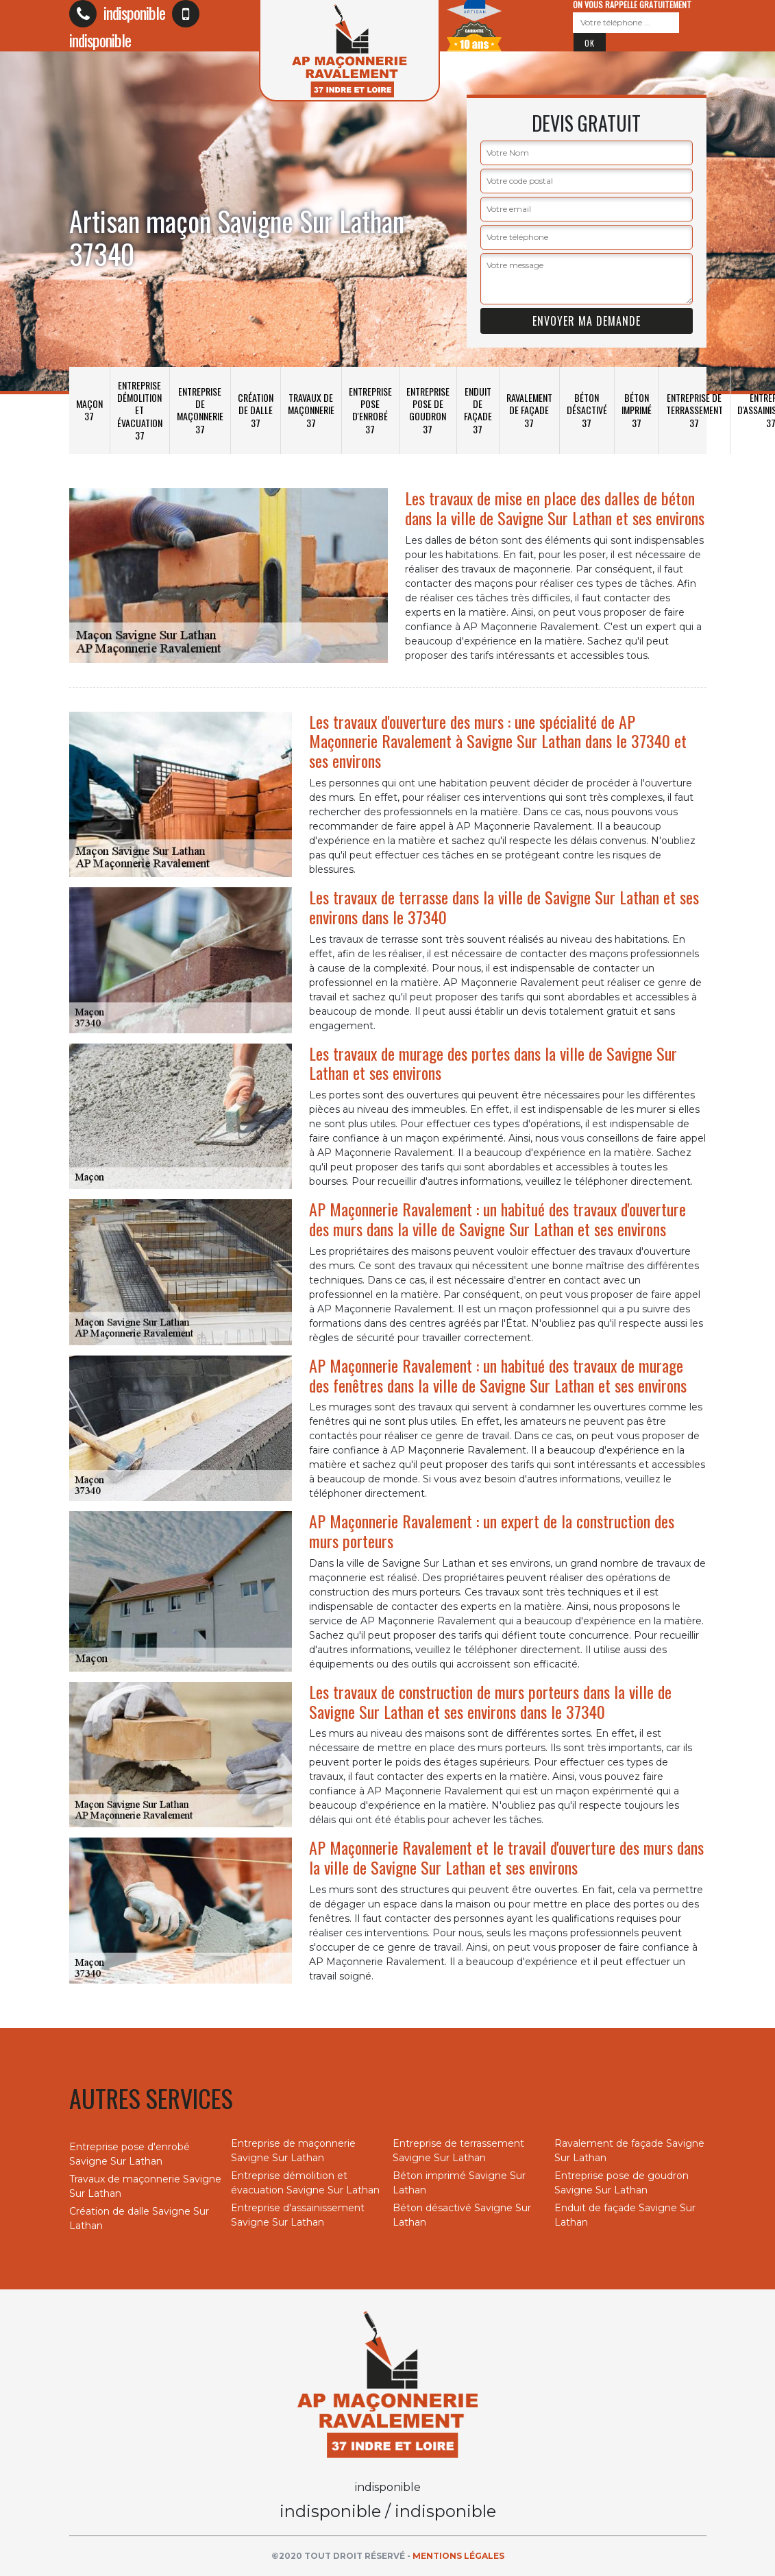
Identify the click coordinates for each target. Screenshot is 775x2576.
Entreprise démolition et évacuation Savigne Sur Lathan (305, 2182)
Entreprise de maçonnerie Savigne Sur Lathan (293, 2150)
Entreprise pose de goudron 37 (428, 410)
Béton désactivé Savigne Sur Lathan (462, 2215)
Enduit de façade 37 (478, 410)
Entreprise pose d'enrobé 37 (370, 410)
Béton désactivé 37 (587, 409)
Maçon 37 (89, 409)
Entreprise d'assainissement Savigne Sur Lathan (298, 2215)
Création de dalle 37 (255, 409)
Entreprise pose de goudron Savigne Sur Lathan (621, 2182)
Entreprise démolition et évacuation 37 (139, 410)
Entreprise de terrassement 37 (694, 409)
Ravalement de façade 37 (529, 409)
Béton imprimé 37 (637, 409)
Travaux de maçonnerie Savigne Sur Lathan (145, 2186)
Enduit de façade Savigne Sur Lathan (625, 2215)
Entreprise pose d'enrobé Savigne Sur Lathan (129, 2154)
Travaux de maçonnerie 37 (311, 409)
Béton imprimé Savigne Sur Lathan (459, 2182)
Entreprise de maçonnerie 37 (200, 410)
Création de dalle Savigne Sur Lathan (139, 2218)
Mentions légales (458, 2556)
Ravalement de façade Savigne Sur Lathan (629, 2150)
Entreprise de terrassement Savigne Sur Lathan (458, 2150)
